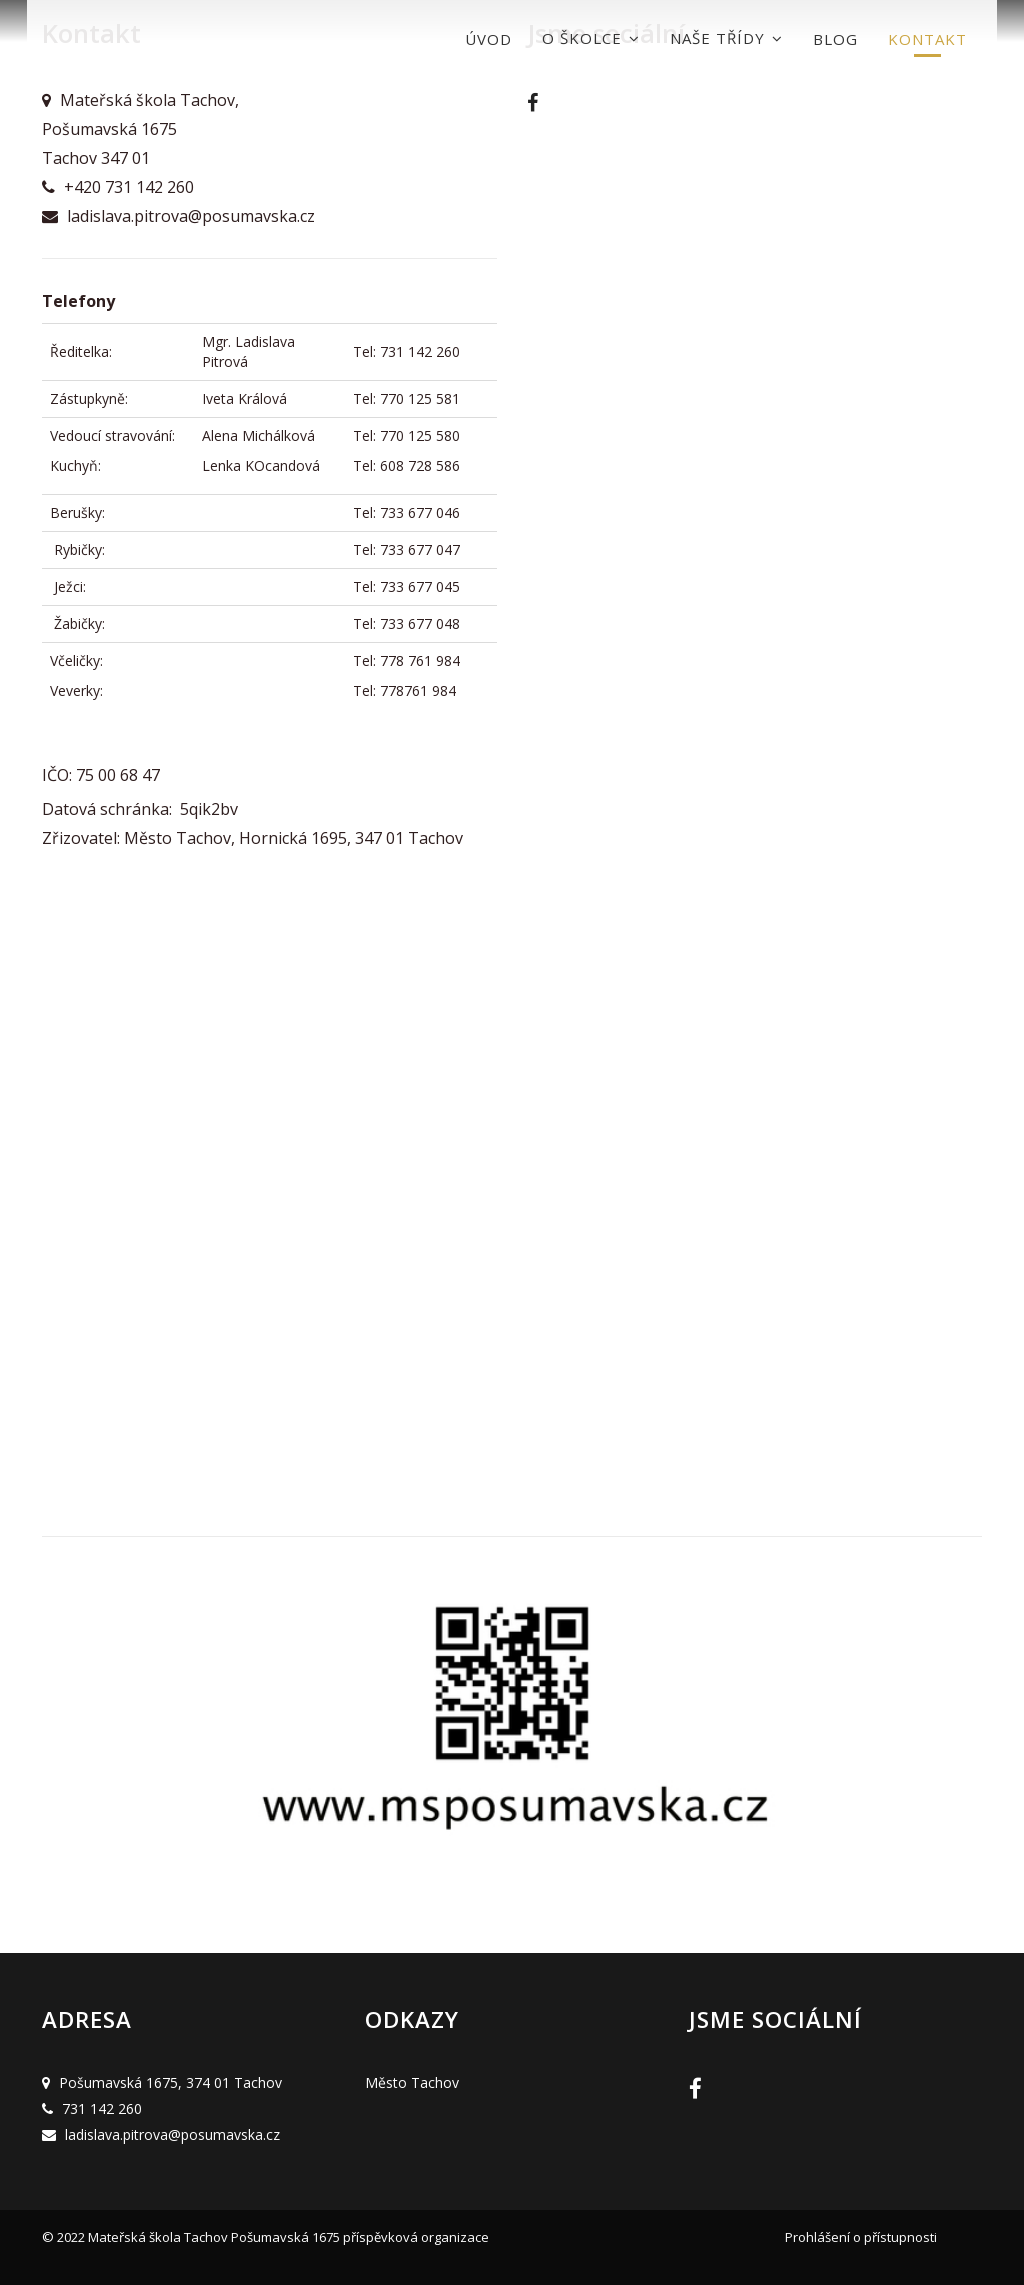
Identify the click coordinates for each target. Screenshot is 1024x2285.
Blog (835, 39)
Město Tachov (412, 2082)
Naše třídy (726, 38)
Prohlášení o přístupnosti (861, 2237)
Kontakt (927, 39)
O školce (591, 38)
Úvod (488, 39)
